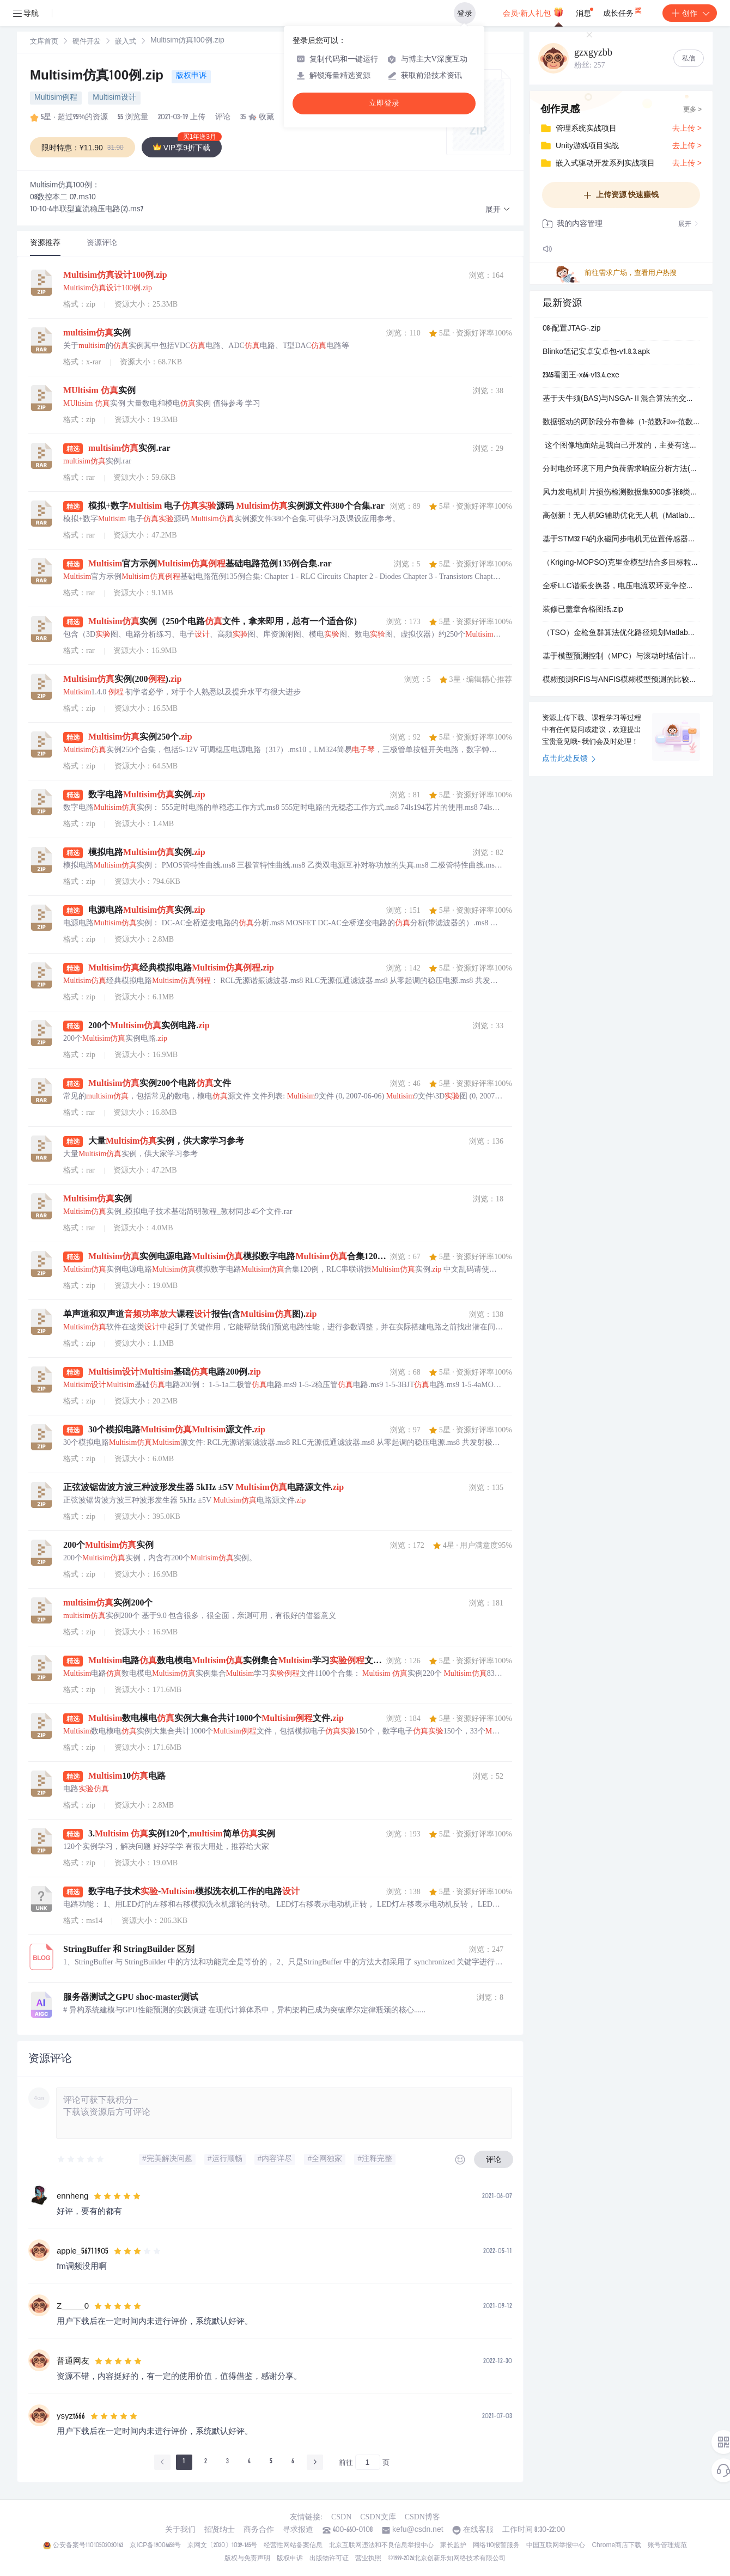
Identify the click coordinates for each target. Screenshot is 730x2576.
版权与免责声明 (247, 2558)
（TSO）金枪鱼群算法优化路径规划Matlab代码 (621, 633)
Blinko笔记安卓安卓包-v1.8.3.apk (596, 352)
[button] (497, 210)
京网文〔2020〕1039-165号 (222, 2545)
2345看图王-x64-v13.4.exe (581, 376)
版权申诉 (191, 76)
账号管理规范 (667, 2545)
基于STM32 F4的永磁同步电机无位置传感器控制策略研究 (621, 540)
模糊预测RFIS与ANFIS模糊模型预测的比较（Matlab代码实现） (621, 680)
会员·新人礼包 (533, 12)
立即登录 (384, 103)
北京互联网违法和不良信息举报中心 (381, 2545)
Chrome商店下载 (616, 2545)
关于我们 (180, 2530)
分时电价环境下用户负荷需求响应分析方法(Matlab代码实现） (621, 469)
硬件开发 (86, 42)
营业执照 (368, 2558)
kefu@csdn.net (417, 2530)
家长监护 (453, 2545)
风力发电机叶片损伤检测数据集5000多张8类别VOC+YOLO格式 (621, 493)
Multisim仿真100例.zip (98, 76)
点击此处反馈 (569, 759)
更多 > (692, 110)
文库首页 (44, 42)
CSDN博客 (422, 2517)
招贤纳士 (219, 2530)
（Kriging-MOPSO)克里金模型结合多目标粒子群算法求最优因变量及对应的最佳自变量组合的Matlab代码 (621, 563)
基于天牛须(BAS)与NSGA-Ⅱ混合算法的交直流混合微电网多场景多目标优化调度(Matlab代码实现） (621, 399)
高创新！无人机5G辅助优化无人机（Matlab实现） (621, 516)
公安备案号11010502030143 (88, 2545)
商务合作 (259, 2530)
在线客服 (478, 2530)
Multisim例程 (55, 98)
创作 (689, 13)
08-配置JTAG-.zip (572, 329)
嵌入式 (125, 42)
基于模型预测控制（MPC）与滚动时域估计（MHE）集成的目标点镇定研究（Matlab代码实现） (621, 657)
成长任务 (623, 11)
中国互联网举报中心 (555, 2545)
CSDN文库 (378, 2517)
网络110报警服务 (496, 2545)
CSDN (341, 2517)
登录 (464, 13)
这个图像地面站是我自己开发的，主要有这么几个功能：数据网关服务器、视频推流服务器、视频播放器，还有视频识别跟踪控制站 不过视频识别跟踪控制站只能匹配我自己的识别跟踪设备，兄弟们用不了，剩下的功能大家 (621, 446)
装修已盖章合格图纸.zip (583, 610)
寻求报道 (298, 2530)
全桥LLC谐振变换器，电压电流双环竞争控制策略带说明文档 (621, 586)
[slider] (81, 2159)
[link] (44, 42)
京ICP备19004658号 (155, 2545)
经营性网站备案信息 (293, 2545)
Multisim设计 (114, 98)
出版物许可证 (329, 2558)
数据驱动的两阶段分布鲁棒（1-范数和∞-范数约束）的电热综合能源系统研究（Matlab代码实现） (621, 422)
